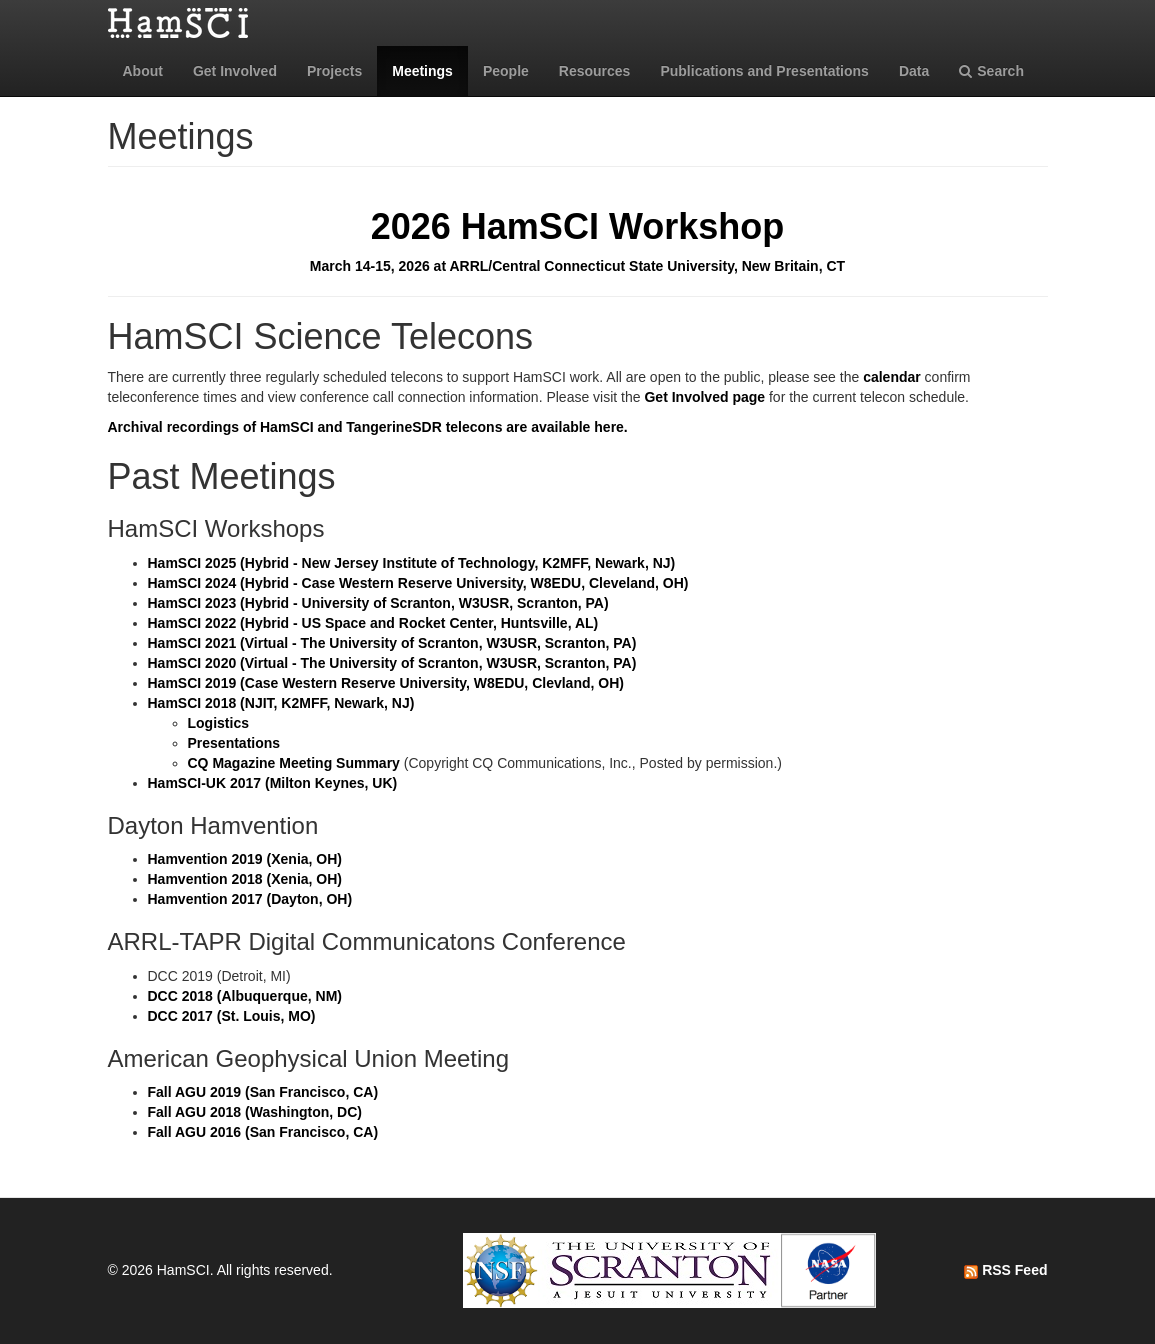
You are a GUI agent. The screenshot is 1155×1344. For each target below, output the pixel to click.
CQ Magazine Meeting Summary (294, 763)
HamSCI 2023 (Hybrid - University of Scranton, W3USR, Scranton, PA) (378, 603)
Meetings (422, 71)
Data (914, 71)
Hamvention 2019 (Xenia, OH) (245, 859)
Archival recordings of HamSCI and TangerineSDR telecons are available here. (368, 427)
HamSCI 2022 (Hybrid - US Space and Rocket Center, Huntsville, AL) (373, 623)
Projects (334, 71)
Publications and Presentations (764, 71)
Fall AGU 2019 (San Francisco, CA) (263, 1092)
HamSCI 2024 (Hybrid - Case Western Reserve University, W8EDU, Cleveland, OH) (418, 583)
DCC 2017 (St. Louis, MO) (232, 1016)
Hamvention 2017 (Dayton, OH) (250, 899)
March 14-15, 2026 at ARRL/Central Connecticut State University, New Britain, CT (577, 266)
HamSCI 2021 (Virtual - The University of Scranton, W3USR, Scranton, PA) (392, 643)
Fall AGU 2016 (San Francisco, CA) (263, 1132)
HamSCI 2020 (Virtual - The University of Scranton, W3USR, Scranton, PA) (392, 663)
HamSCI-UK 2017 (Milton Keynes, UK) (273, 783)
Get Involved (235, 71)
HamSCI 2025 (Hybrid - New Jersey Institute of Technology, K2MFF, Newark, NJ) (412, 563)
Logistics (218, 723)
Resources (595, 71)
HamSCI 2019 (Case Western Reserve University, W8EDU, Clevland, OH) (386, 683)
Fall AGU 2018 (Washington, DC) (255, 1112)
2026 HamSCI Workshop (577, 226)
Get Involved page (704, 397)
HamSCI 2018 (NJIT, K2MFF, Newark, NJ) (281, 703)
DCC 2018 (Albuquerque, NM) (245, 996)
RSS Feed (1005, 1270)
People (506, 71)
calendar (892, 377)
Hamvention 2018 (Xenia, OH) (245, 879)
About (143, 71)
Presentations (234, 743)
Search (991, 71)
